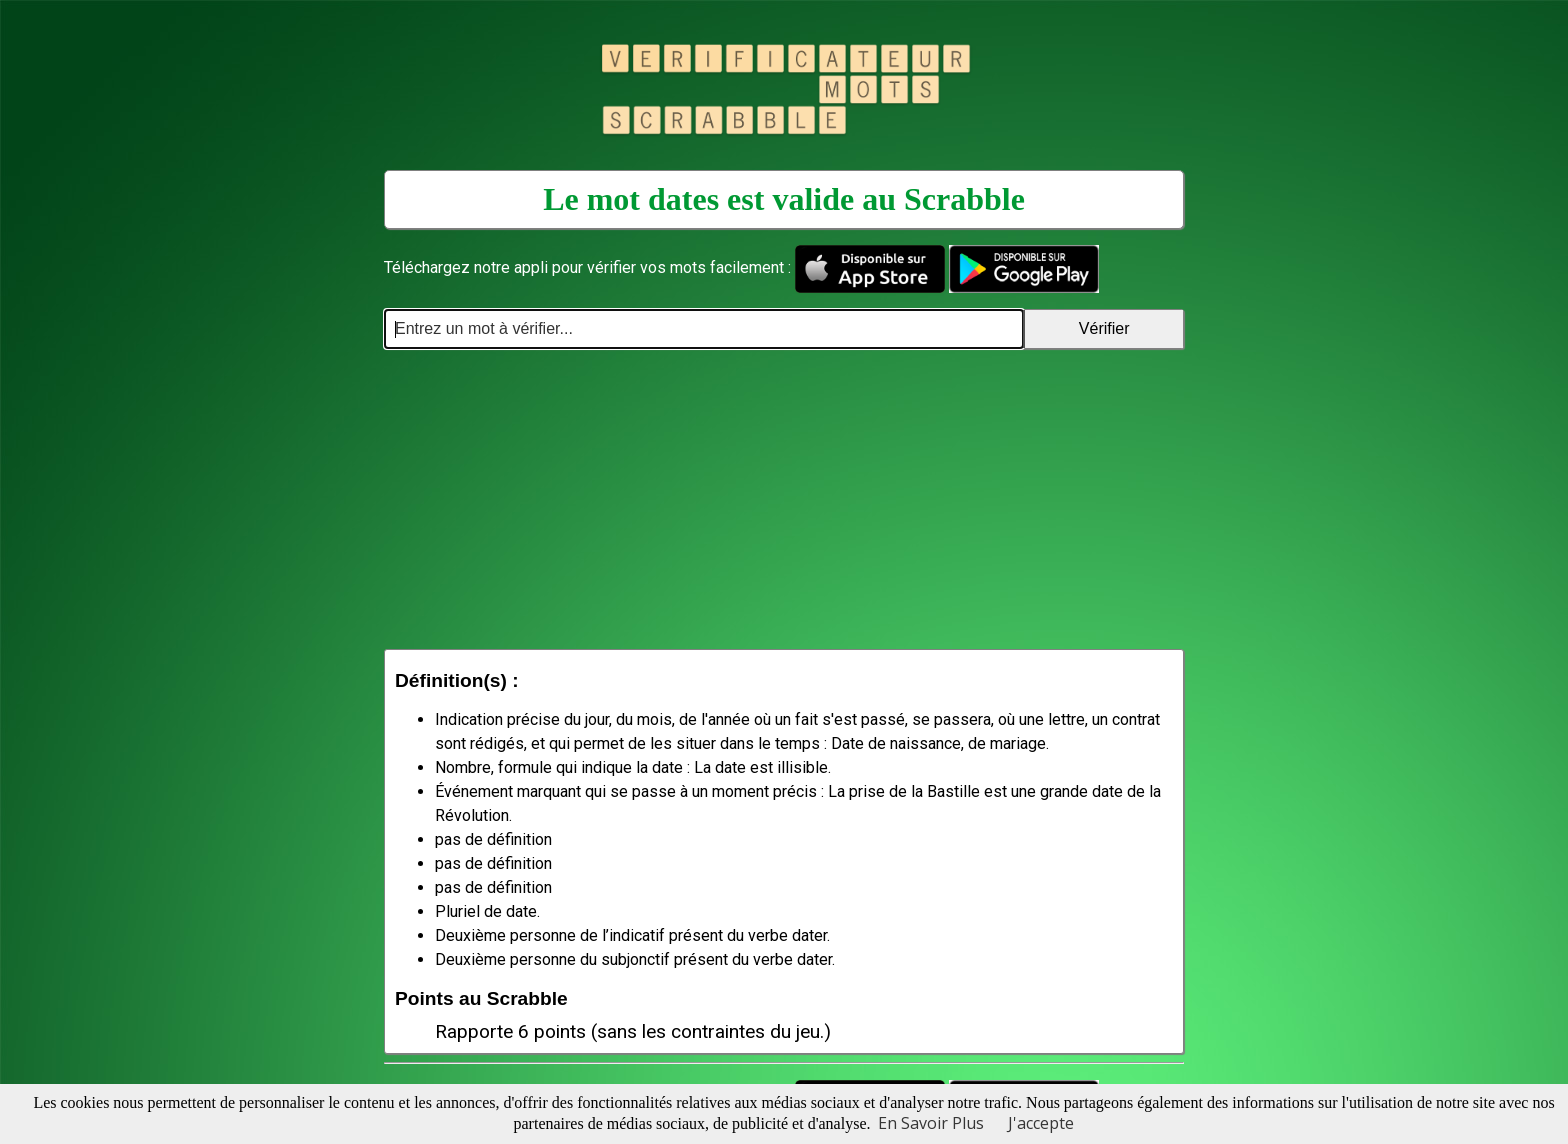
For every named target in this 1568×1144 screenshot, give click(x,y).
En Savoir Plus (931, 1123)
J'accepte (1041, 1123)
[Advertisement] (784, 499)
